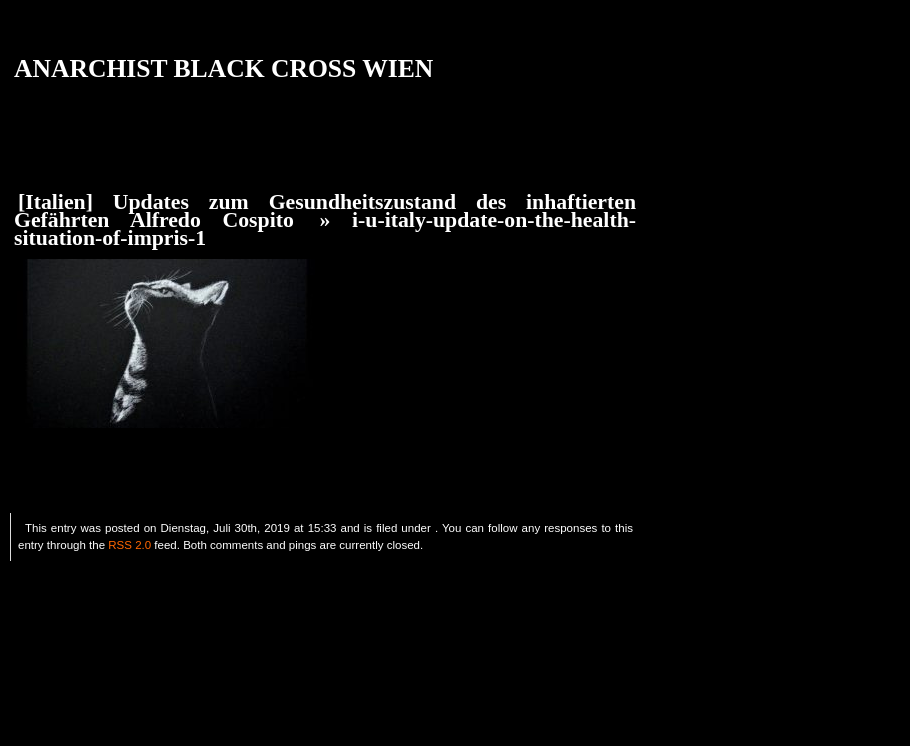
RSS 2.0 (129, 545)
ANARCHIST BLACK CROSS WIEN (223, 68)
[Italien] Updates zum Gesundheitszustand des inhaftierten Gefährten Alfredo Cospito (325, 211)
